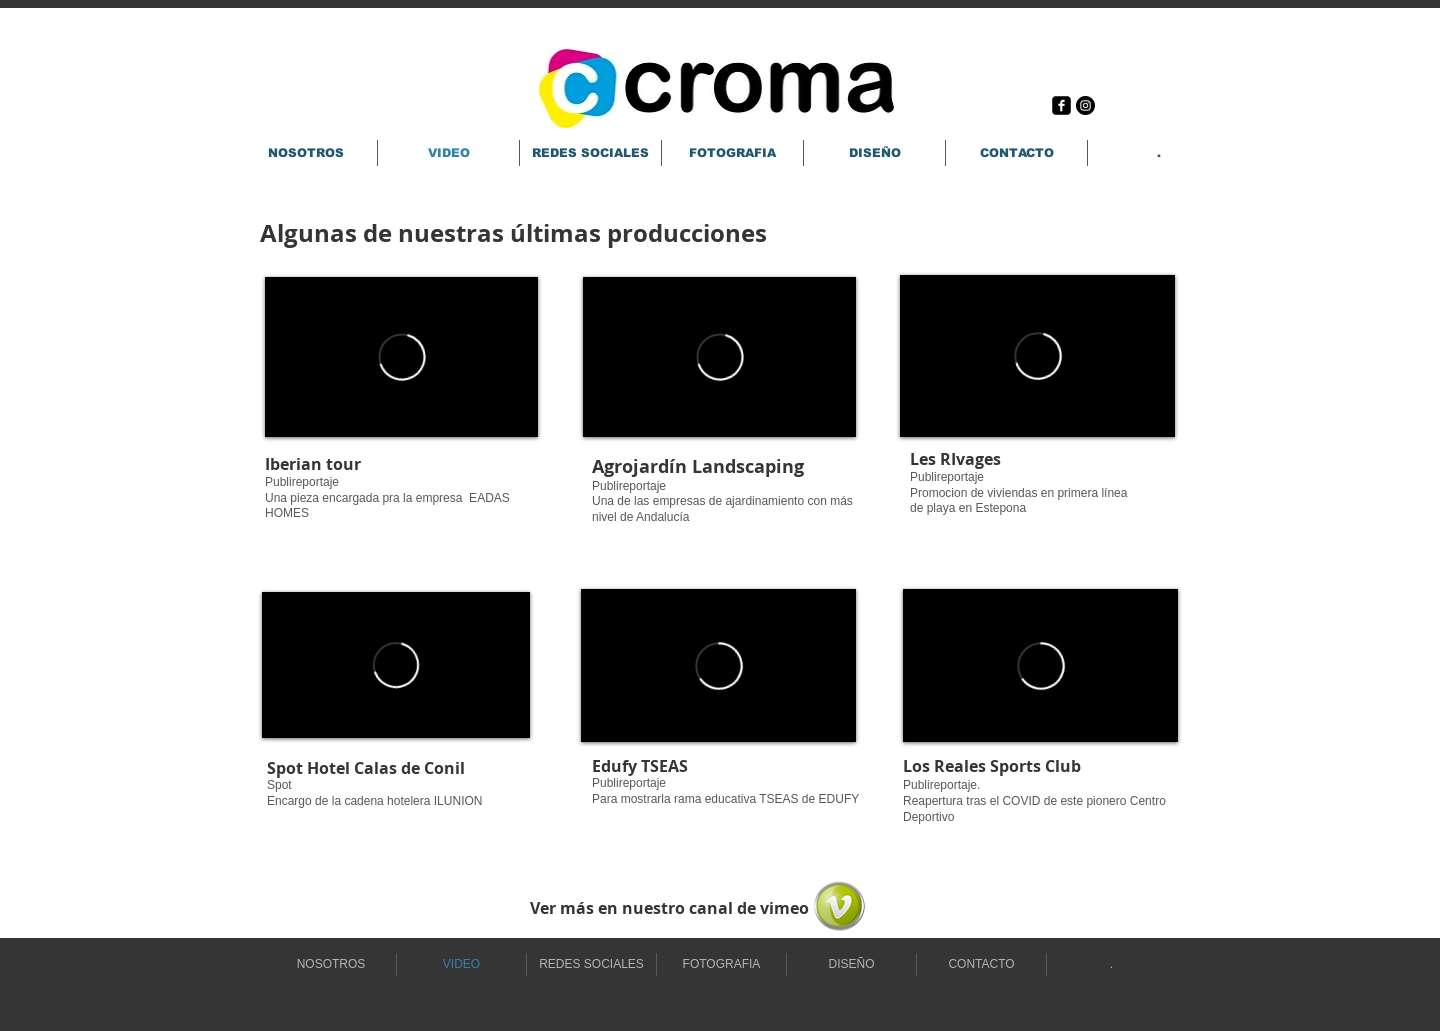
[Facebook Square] (1061, 105)
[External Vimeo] (401, 357)
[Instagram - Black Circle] (1085, 105)
